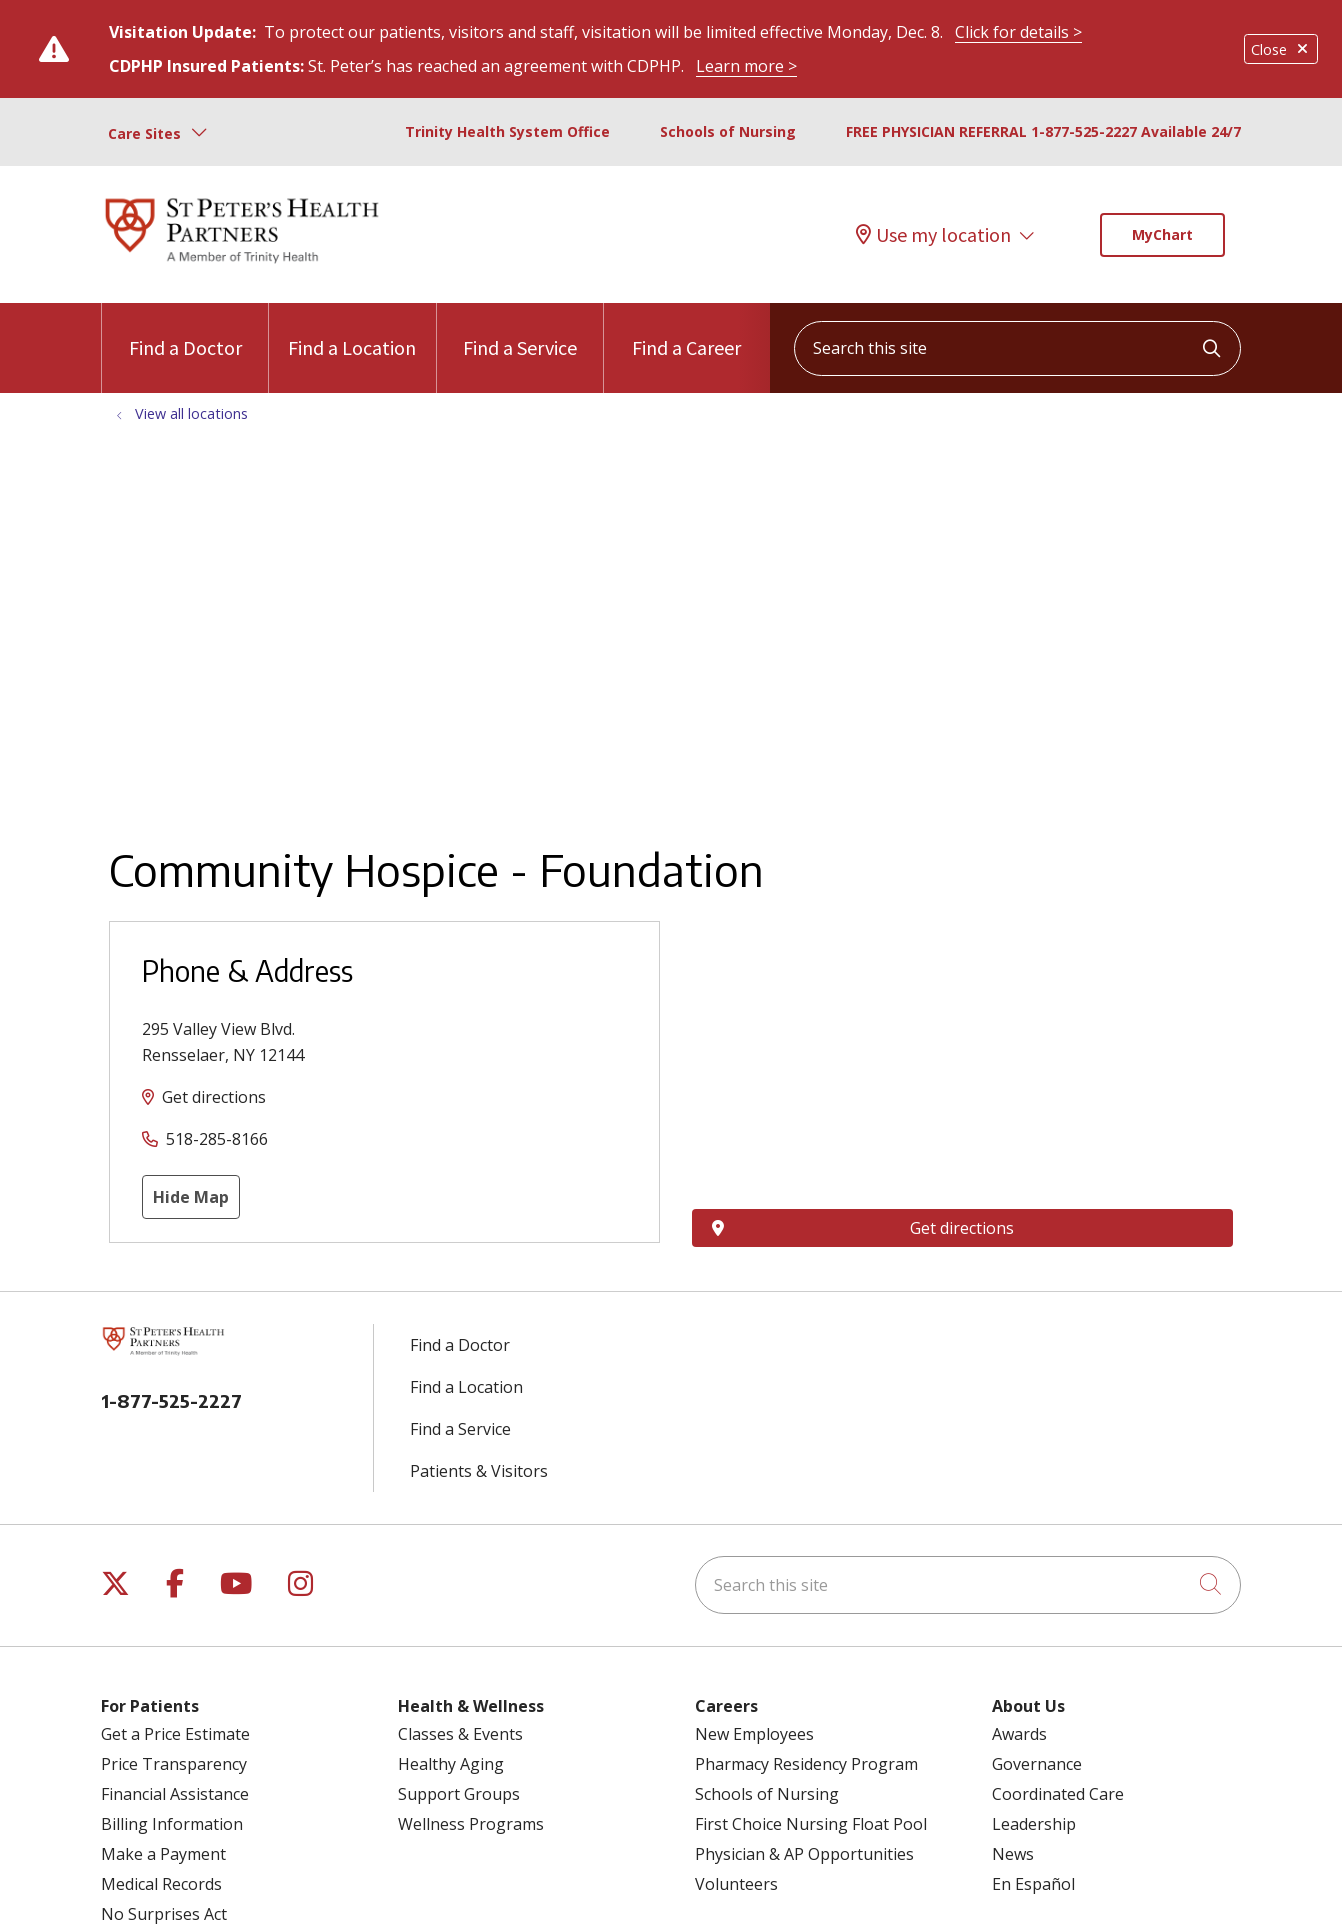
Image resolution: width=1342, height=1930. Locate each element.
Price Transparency (174, 1764)
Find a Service (520, 331)
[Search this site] (1017, 348)
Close (1281, 49)
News (1013, 1854)
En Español (1033, 1884)
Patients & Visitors (479, 1471)
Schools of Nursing (728, 131)
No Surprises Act (164, 1914)
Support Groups (459, 1794)
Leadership (1034, 1824)
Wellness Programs (471, 1824)
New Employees (754, 1734)
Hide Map (191, 1197)
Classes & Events (460, 1734)
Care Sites (144, 133)
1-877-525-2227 (171, 1400)
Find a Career (686, 331)
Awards (1019, 1734)
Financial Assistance (175, 1794)
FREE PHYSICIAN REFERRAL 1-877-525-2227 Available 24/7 (1043, 131)
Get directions (214, 1097)
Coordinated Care (1058, 1794)
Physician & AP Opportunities (804, 1854)
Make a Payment (163, 1854)
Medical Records (161, 1884)
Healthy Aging (451, 1764)
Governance (1037, 1764)
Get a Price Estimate (175, 1734)
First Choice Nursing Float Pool (811, 1824)
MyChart (1162, 234)
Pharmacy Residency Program (806, 1764)
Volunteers (736, 1884)
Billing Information (172, 1824)
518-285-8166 (217, 1139)
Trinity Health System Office (507, 131)
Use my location (933, 235)
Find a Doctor (185, 331)
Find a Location (352, 331)
